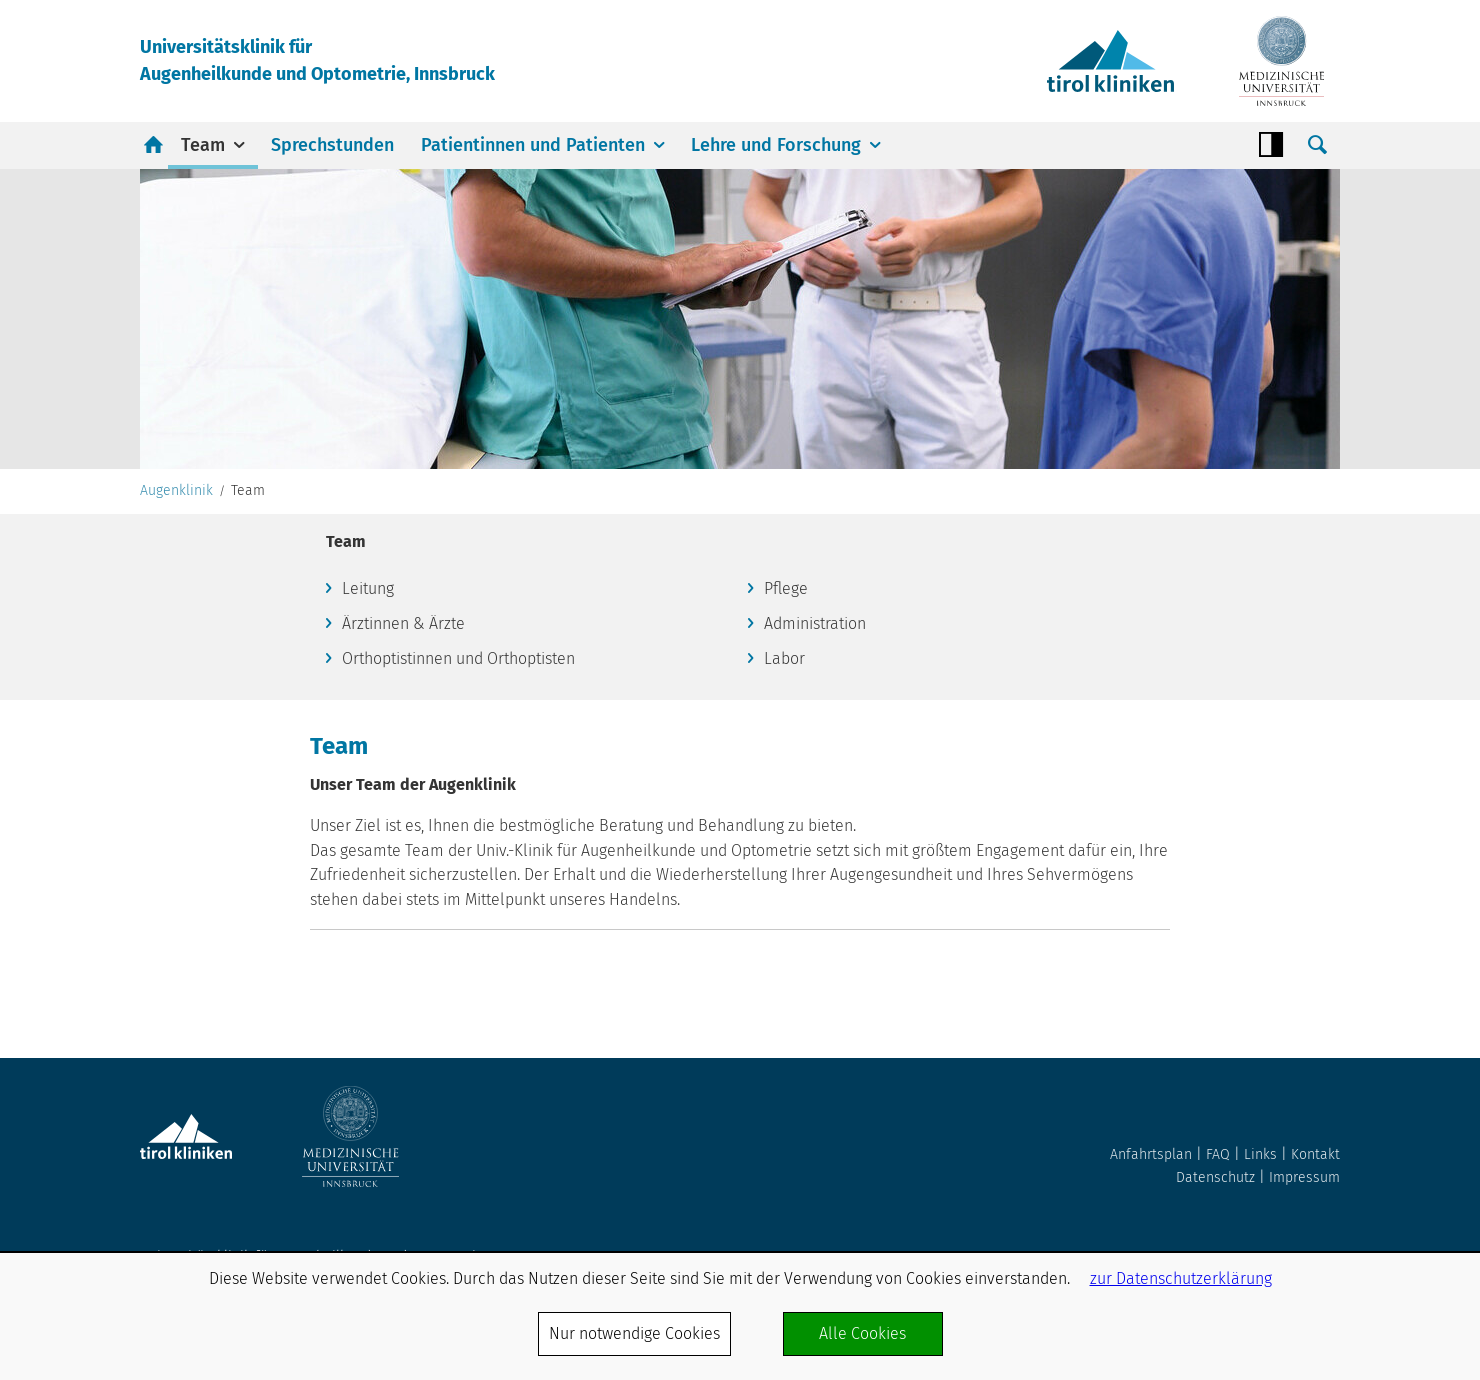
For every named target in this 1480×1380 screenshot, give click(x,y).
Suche (1317, 145)
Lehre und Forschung (776, 145)
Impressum (1304, 1177)
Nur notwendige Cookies (634, 1333)
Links (1260, 1154)
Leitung (368, 588)
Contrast (1271, 145)
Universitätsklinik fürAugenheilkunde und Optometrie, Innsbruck (317, 60)
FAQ (1218, 1154)
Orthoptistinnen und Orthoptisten (458, 658)
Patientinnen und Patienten (533, 145)
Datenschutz (1215, 1177)
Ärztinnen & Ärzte (403, 623)
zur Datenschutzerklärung (1181, 1278)
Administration (815, 623)
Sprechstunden (332, 145)
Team (203, 145)
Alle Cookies (862, 1333)
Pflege (786, 588)
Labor (784, 658)
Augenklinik (176, 491)
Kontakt (1315, 1154)
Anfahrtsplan (1151, 1154)
